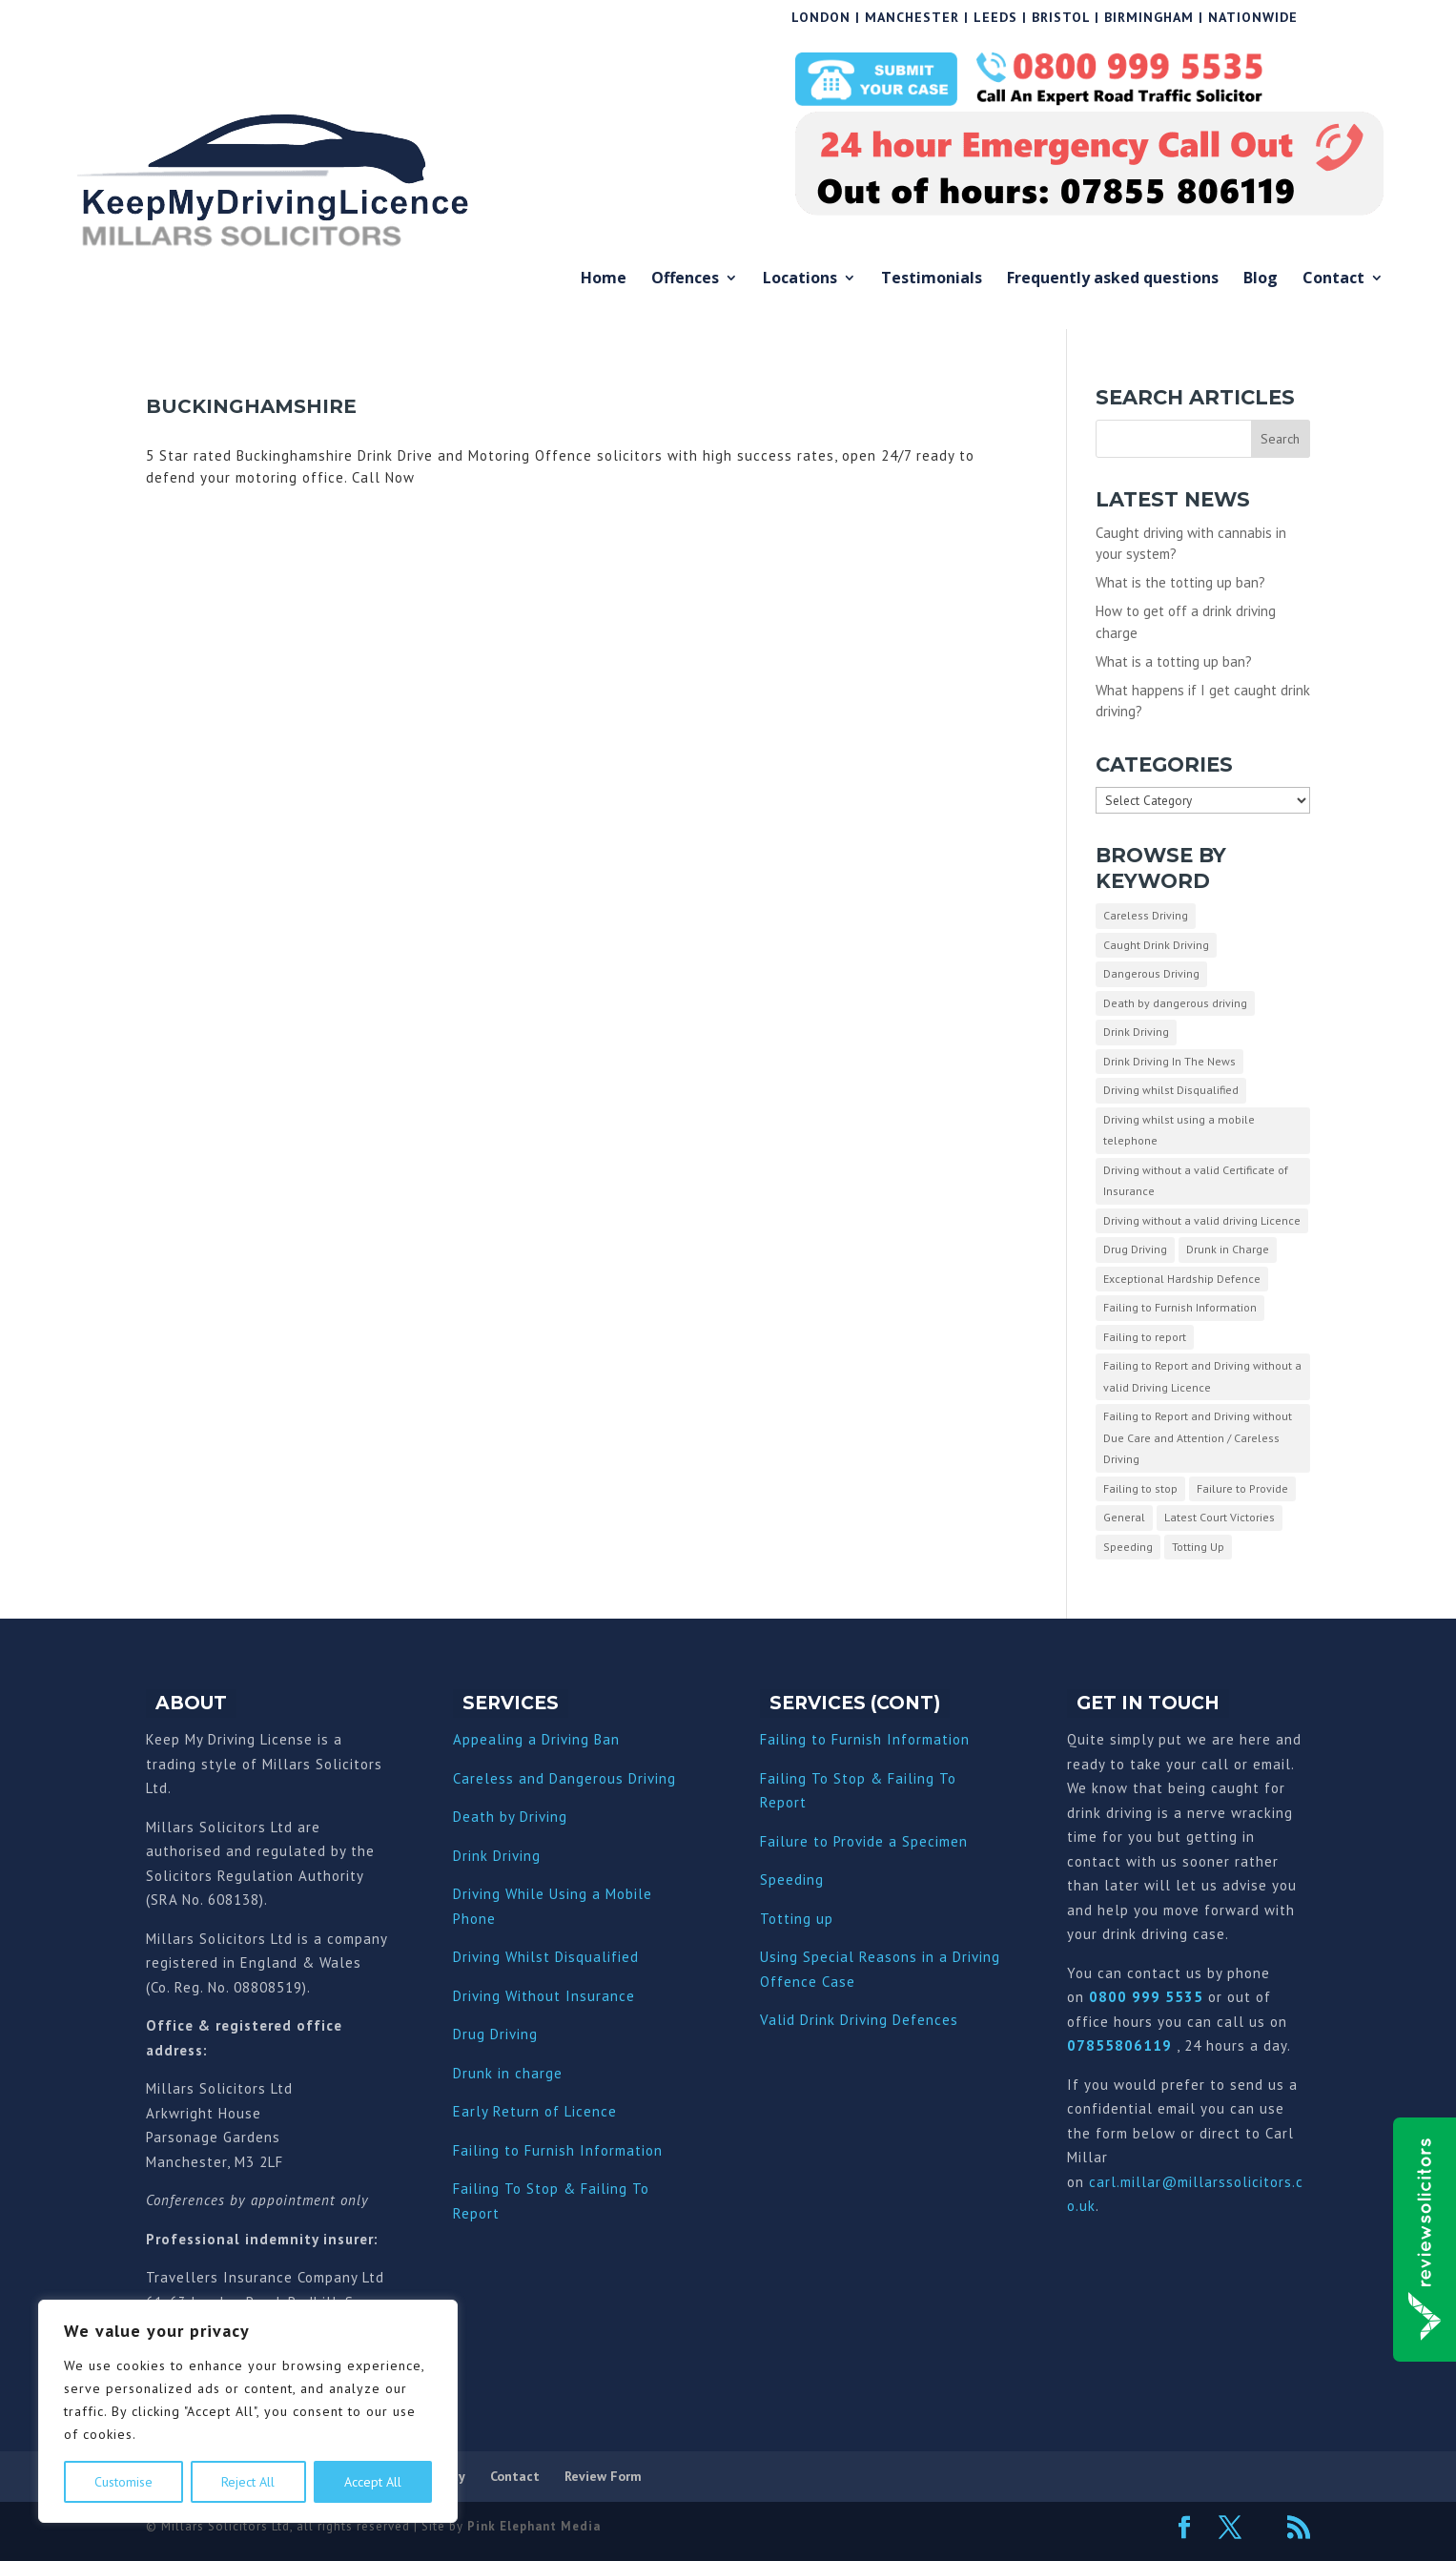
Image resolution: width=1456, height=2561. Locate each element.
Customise (123, 2481)
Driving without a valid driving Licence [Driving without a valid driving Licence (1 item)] (1202, 1220)
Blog (1260, 279)
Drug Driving (495, 2034)
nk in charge (520, 2073)
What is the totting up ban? (1180, 582)
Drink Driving (497, 1856)
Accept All (372, 2481)
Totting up (796, 1919)
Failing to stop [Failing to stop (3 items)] (1140, 1488)
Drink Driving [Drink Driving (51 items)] (1136, 1031)
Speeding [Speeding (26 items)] (1128, 1546)
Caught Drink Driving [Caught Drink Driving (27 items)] (1156, 945)
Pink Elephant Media (534, 2526)
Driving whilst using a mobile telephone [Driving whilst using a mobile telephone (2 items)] (1179, 1130)
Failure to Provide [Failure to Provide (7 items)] (1242, 1488)
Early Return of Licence (535, 2111)
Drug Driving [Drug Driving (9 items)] (1135, 1249)
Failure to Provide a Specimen (864, 1841)
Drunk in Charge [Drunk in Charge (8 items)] (1227, 1249)
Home (603, 279)
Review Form (603, 2476)
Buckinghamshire (251, 406)
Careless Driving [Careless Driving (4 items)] (1145, 915)
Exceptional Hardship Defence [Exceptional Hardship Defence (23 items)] (1182, 1278)
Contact (1333, 279)
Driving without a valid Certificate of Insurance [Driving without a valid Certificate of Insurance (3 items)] (1195, 1181)
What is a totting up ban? (1174, 661)
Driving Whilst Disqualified (546, 1957)
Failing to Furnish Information (558, 2150)
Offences (685, 279)
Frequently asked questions (1113, 279)
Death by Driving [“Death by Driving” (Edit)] (510, 1816)
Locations (800, 279)
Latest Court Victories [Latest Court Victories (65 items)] (1219, 1517)
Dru (465, 2073)
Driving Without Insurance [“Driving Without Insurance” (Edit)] (544, 1996)
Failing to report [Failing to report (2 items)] (1144, 1337)
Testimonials (931, 279)
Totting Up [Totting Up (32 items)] (1198, 1546)
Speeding (792, 1879)
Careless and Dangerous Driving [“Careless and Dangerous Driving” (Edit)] (564, 1778)
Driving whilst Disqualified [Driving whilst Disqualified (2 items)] (1171, 1090)
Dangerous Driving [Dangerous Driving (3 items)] (1151, 973)
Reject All (248, 2481)
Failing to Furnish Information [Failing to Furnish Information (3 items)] (1180, 1307)
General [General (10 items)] (1124, 1517)
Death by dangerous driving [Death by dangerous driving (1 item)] (1175, 1003)
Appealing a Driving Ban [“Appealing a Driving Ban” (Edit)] (536, 1739)
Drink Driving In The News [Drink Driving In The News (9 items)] (1169, 1061)
